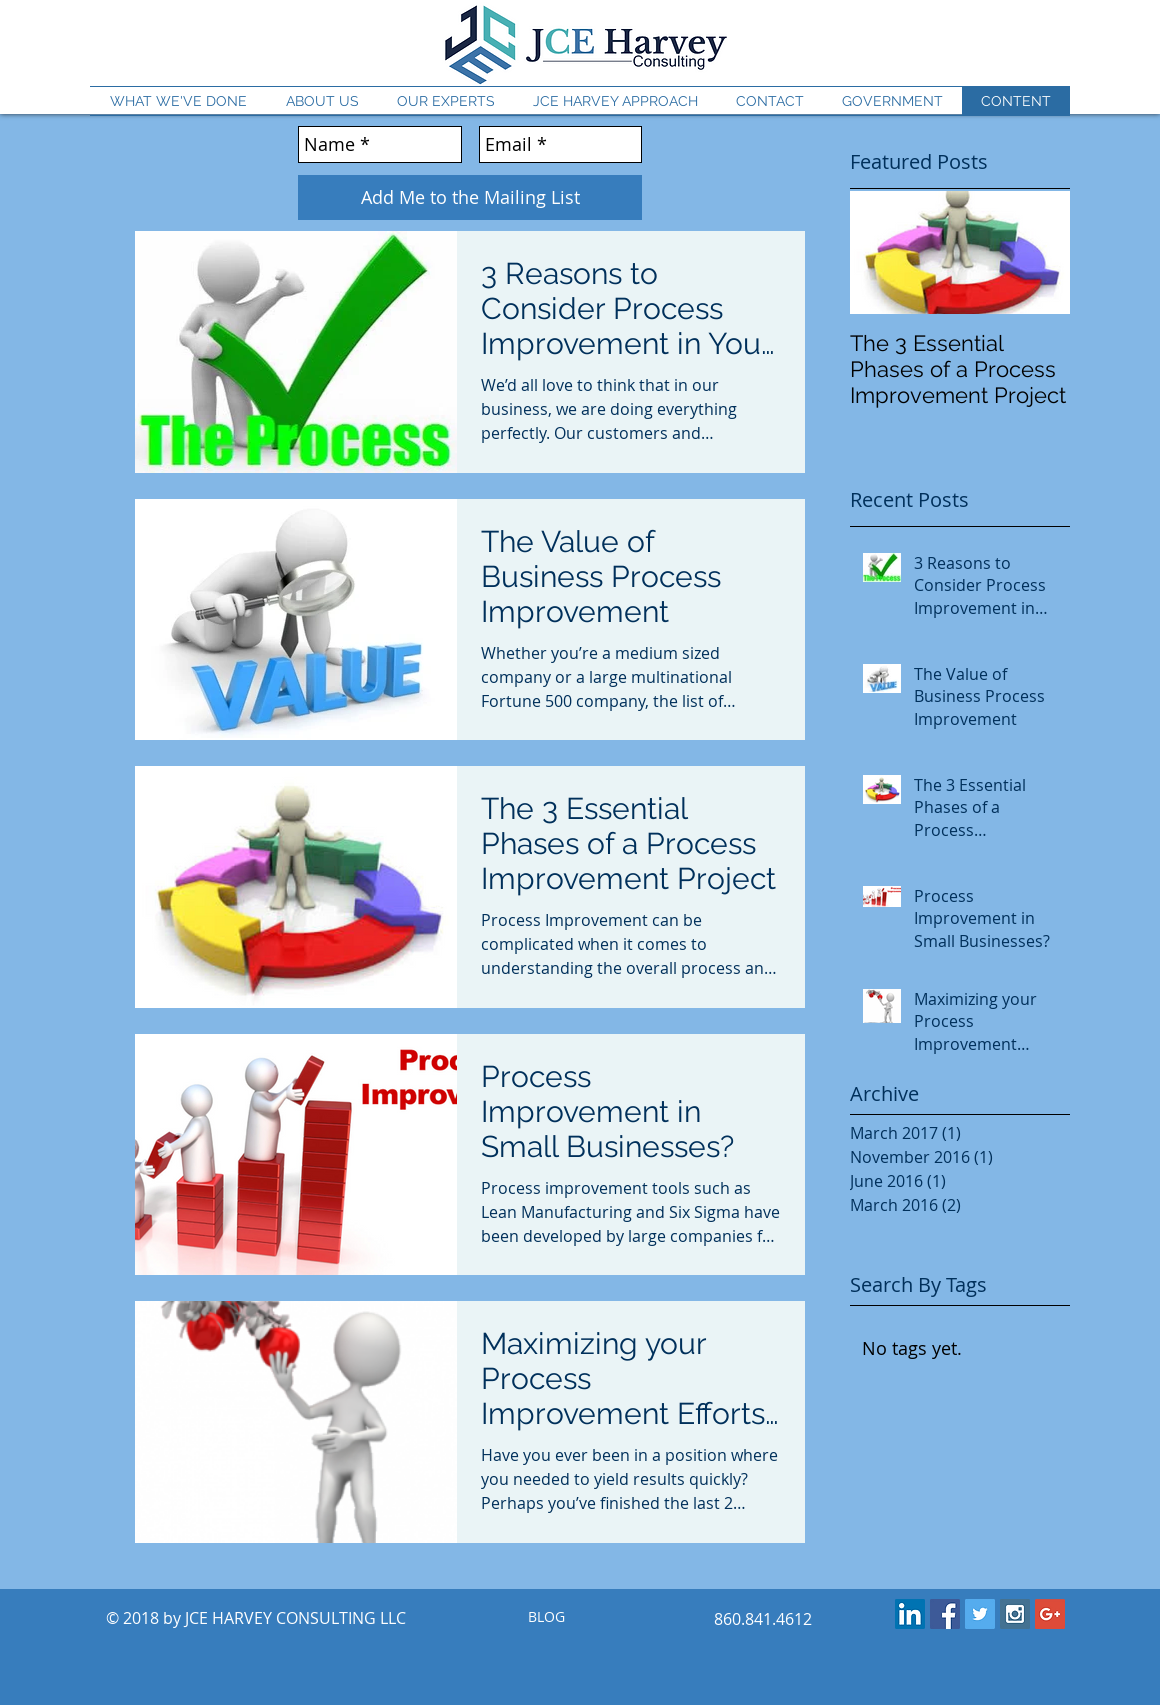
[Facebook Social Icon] (945, 1614)
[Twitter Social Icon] (980, 1614)
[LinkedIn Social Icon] (910, 1614)
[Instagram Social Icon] (1015, 1614)
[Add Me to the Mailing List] (470, 197)
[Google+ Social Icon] (1050, 1614)
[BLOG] (546, 1617)
